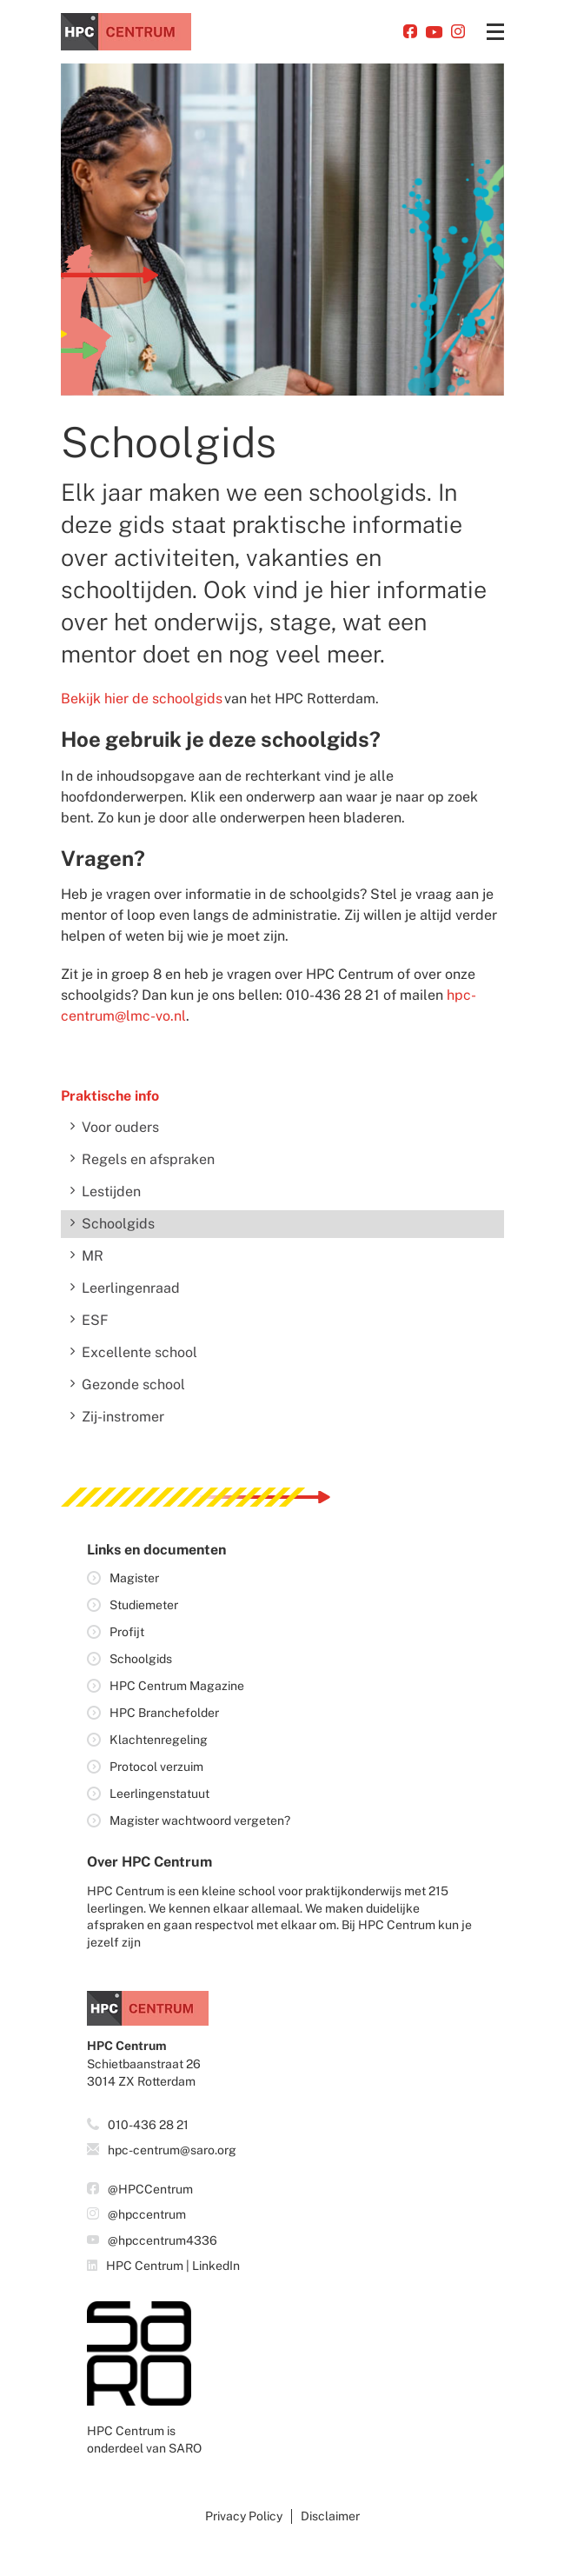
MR (92, 1256)
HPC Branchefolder (164, 1713)
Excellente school (139, 1352)
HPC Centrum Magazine (176, 1686)
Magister (134, 1578)
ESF (95, 1320)
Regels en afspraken (148, 1159)
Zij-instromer (123, 1416)
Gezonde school (133, 1384)
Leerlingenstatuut (159, 1794)
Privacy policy (243, 2516)
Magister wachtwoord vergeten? (199, 1820)
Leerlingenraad (131, 1288)
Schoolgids (118, 1223)
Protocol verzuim (156, 1767)
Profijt (126, 1632)
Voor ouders (120, 1127)
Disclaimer (330, 2516)
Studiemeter (143, 1605)
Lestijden (111, 1191)
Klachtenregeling (158, 1740)
